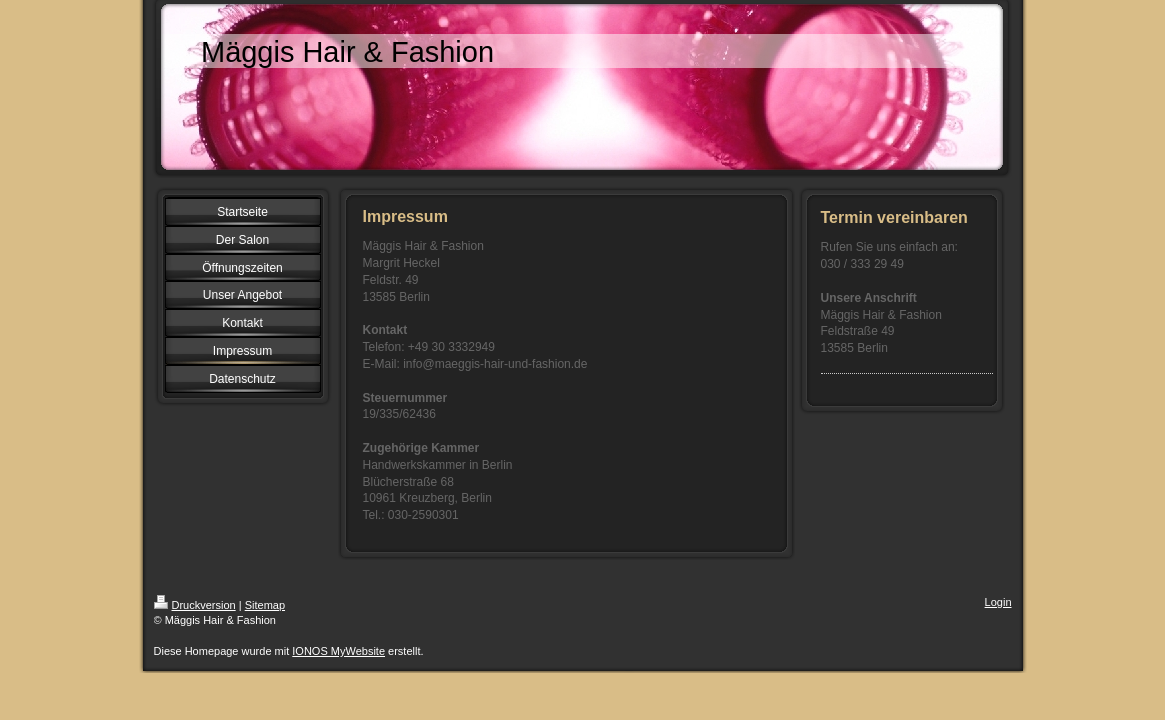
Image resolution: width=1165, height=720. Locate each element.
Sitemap (265, 605)
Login (998, 602)
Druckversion (195, 605)
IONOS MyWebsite (338, 651)
